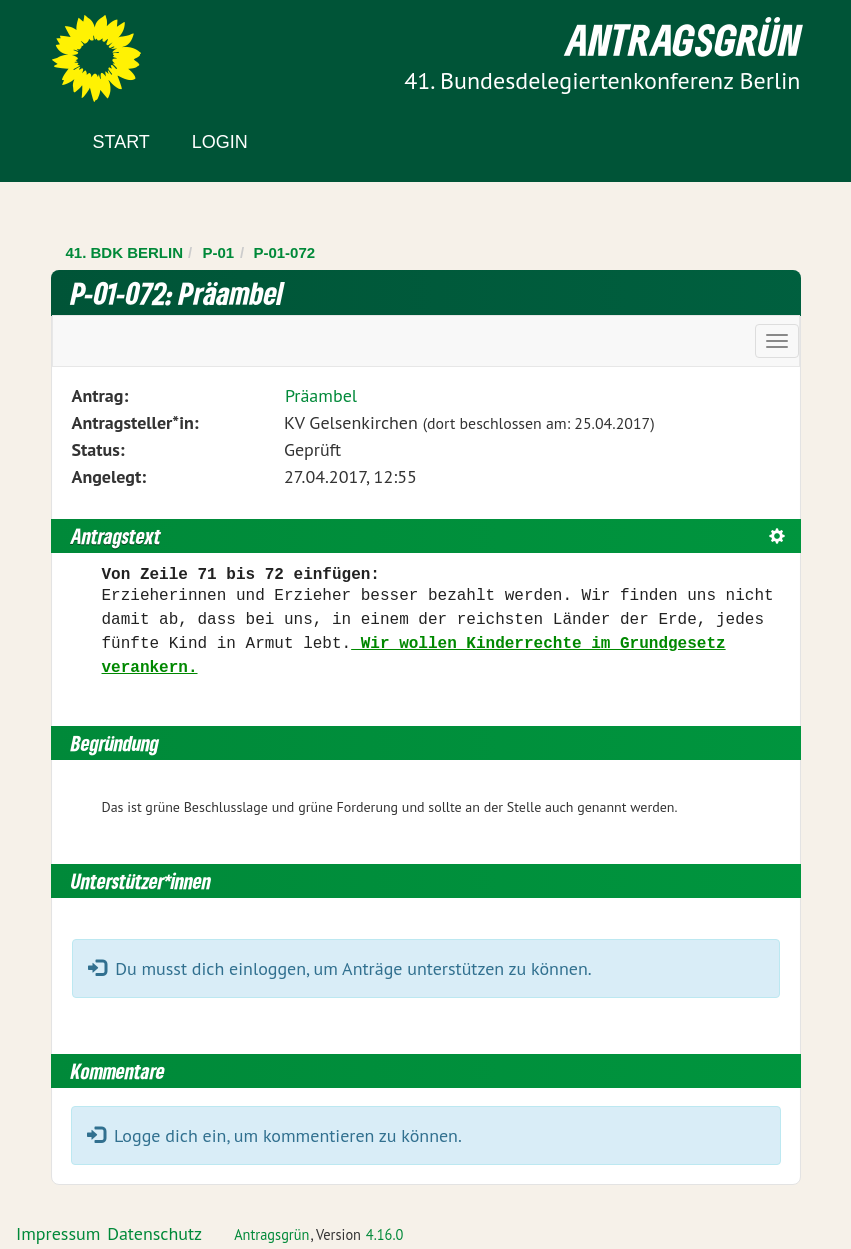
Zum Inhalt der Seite (89, 49)
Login (220, 142)
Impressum (58, 1233)
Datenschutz (154, 1233)
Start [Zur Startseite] (121, 142)
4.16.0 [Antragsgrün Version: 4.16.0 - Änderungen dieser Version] (385, 1234)
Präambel (321, 395)
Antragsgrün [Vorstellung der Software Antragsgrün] (271, 1234)
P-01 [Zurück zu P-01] (218, 252)
